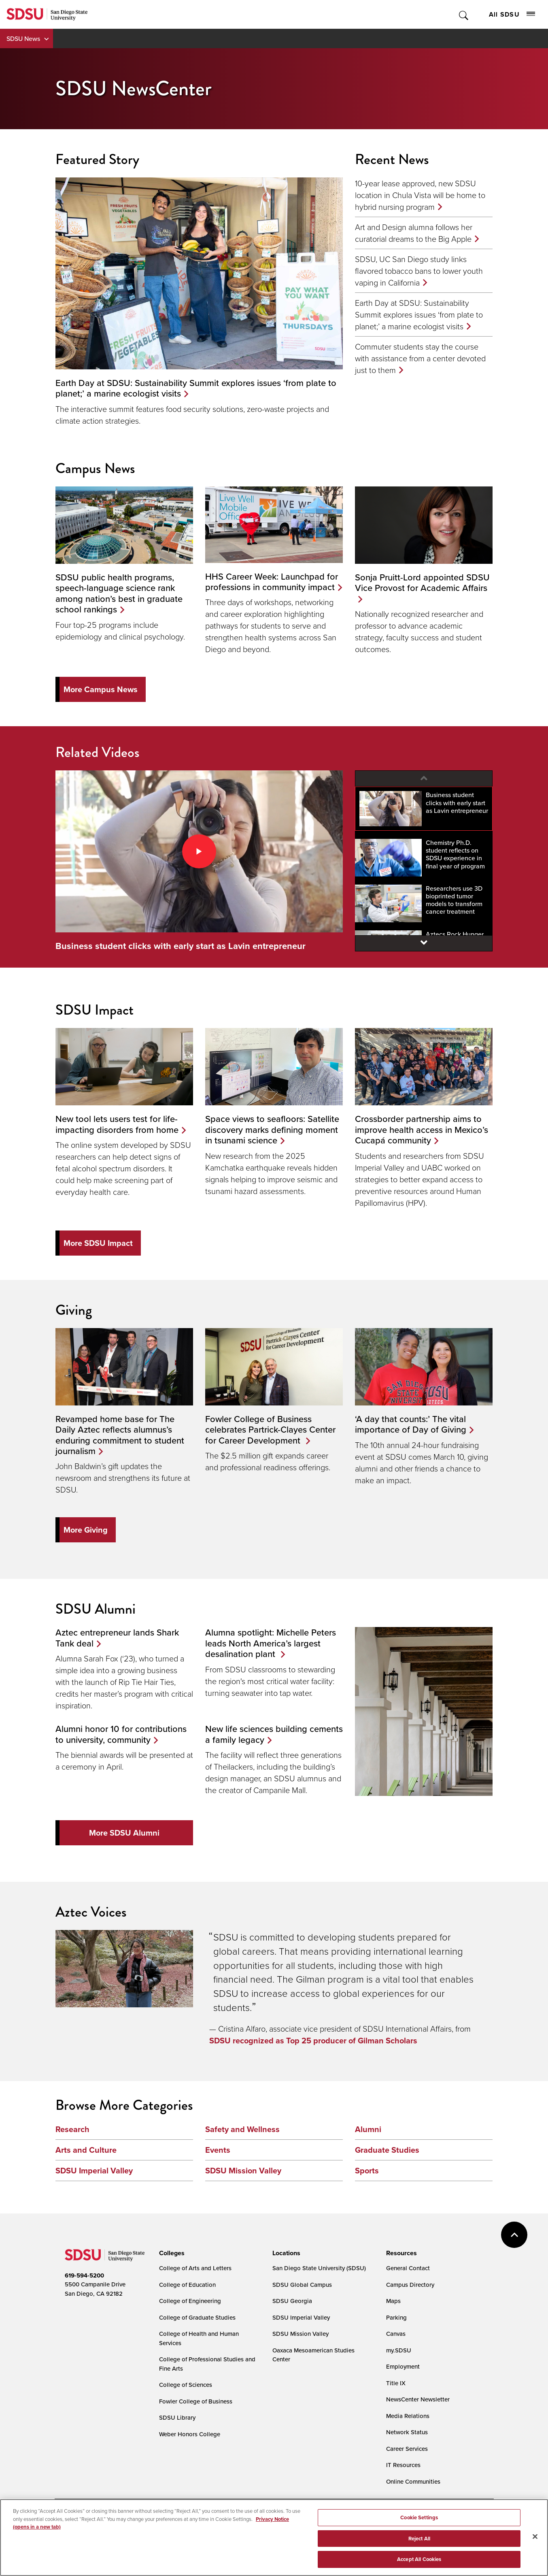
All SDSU (512, 14)
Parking (396, 2317)
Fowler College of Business (195, 2401)
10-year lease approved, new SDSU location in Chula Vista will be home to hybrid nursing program (420, 194)
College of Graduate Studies (197, 2317)
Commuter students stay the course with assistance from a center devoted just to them (420, 358)
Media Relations (407, 2416)
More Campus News (101, 689)
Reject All (419, 2538)
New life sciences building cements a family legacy (274, 1733)
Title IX (396, 2383)
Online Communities (413, 2481)
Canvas (396, 2333)
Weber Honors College (189, 2434)
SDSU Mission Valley (243, 2170)
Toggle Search (464, 14)
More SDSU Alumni (124, 1833)
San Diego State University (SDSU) (319, 2268)
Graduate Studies (387, 2150)
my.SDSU (398, 2350)
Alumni (368, 2129)
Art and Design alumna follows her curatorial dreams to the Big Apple (413, 232)
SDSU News (23, 38)
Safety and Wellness (242, 2129)
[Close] (535, 2537)
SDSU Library (177, 2417)
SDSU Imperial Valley (94, 2170)
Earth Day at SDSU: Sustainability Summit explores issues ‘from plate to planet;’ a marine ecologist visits (419, 314)
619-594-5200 (84, 2275)
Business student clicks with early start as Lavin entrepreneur (180, 946)
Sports (367, 2170)
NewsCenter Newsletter (418, 2399)
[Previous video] (424, 778)
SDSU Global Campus (302, 2284)
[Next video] (424, 943)
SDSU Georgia (292, 2301)
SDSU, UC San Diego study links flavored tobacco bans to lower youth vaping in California (419, 270)
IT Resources (403, 2465)
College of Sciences (185, 2384)
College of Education (187, 2284)
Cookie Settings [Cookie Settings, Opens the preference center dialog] (419, 2517)
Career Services (407, 2448)
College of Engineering (190, 2301)
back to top (514, 2235)
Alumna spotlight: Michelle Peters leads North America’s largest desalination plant (270, 1643)
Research (72, 2129)
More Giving (86, 1530)
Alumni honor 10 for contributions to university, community (121, 1733)
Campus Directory (410, 2284)
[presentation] (171, 2253)
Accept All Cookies (419, 2559)
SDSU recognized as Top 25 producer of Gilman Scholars (313, 2040)
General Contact (408, 2268)
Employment (403, 2366)
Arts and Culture (86, 2150)
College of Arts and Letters (195, 2268)
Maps (393, 2301)
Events (217, 2150)
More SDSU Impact (98, 1243)
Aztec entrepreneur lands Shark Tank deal (117, 1637)
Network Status (407, 2432)
